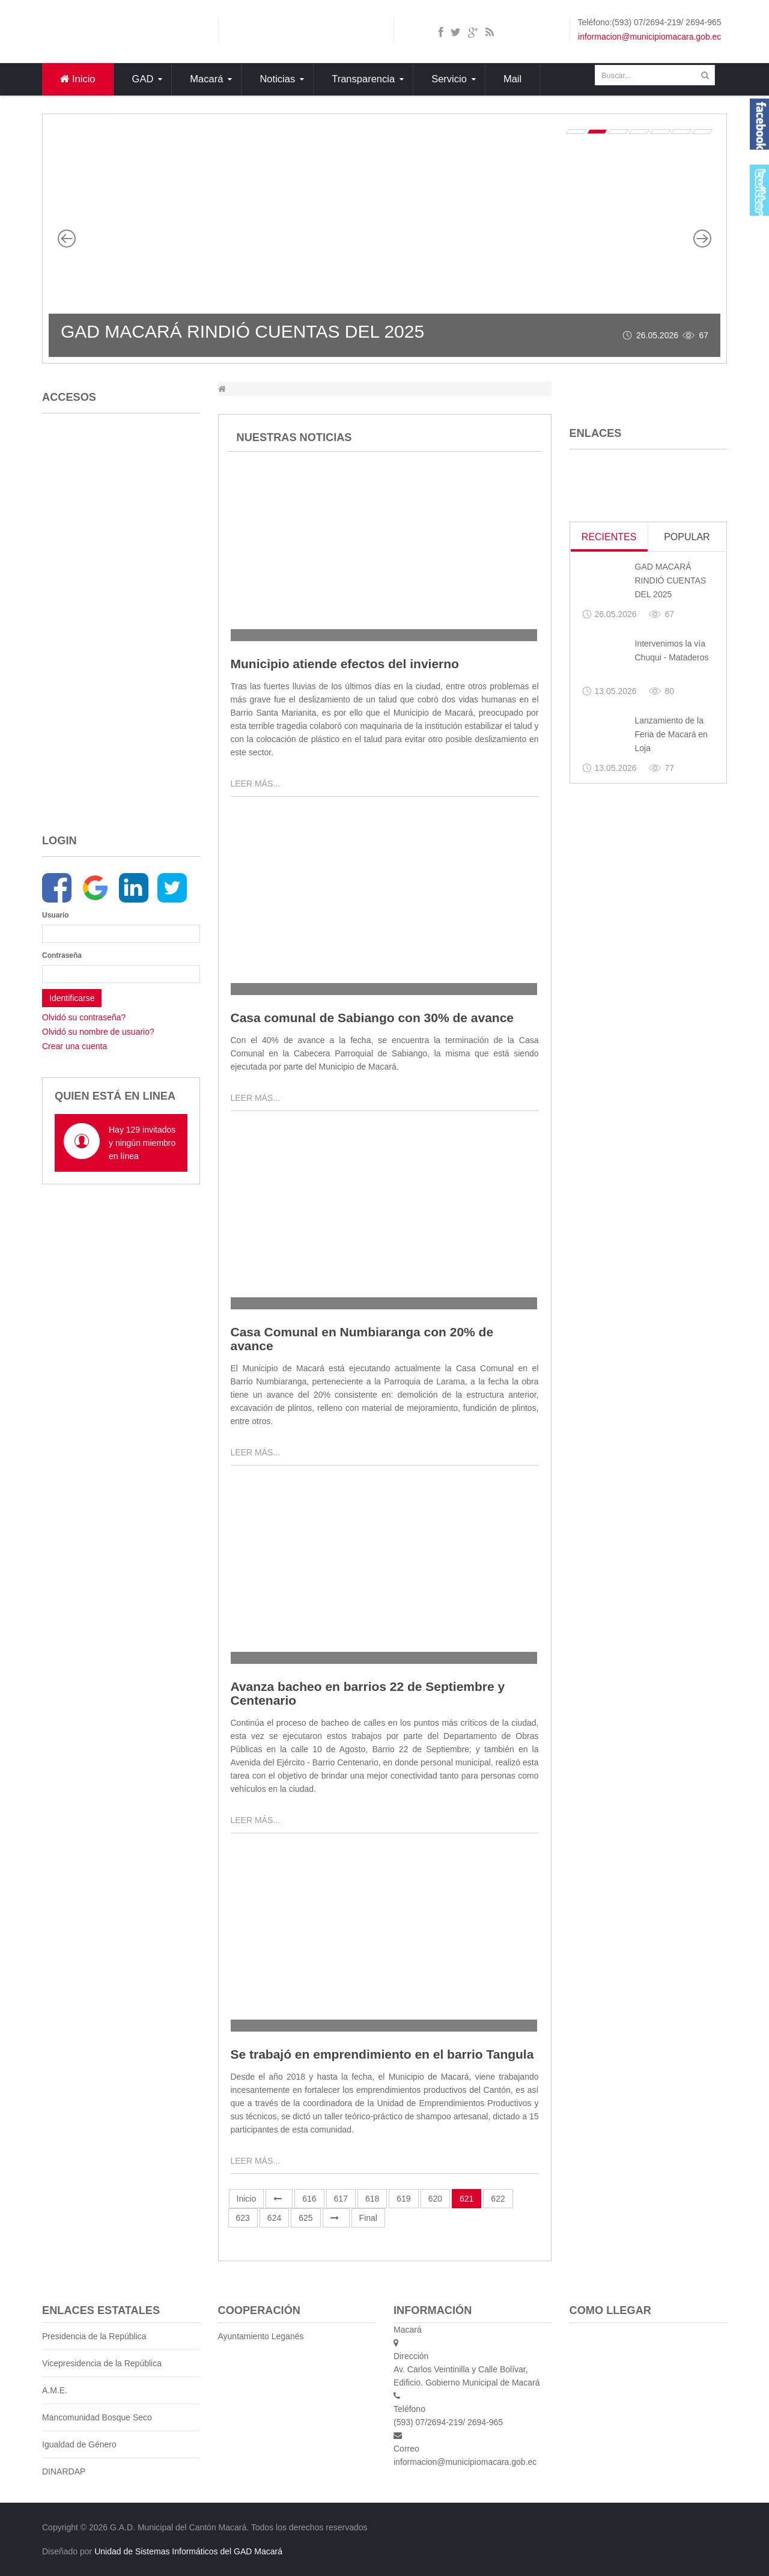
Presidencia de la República (94, 2336)
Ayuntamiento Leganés (261, 2336)
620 (435, 2198)
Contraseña (58, 955)
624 (274, 2218)
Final (368, 2218)
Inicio (247, 2198)
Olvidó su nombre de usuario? (98, 1032)
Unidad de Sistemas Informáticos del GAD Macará (188, 2551)
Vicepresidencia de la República (102, 2363)
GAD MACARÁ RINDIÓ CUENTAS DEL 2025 (242, 331)
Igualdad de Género (79, 2444)
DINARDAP (63, 2471)
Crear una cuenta (74, 1046)
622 (498, 2198)
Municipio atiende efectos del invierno (345, 664)
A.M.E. (54, 2390)
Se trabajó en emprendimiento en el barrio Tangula (382, 2054)
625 (305, 2218)
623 (243, 2218)
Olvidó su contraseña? (84, 1017)
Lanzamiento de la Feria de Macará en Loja (671, 734)
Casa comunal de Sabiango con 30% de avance (372, 1018)
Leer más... (255, 783)
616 (309, 2198)
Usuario (55, 915)
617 (341, 2198)
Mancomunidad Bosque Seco (97, 2417)
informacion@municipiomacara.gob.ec (649, 36)
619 (403, 2198)
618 (372, 2198)
